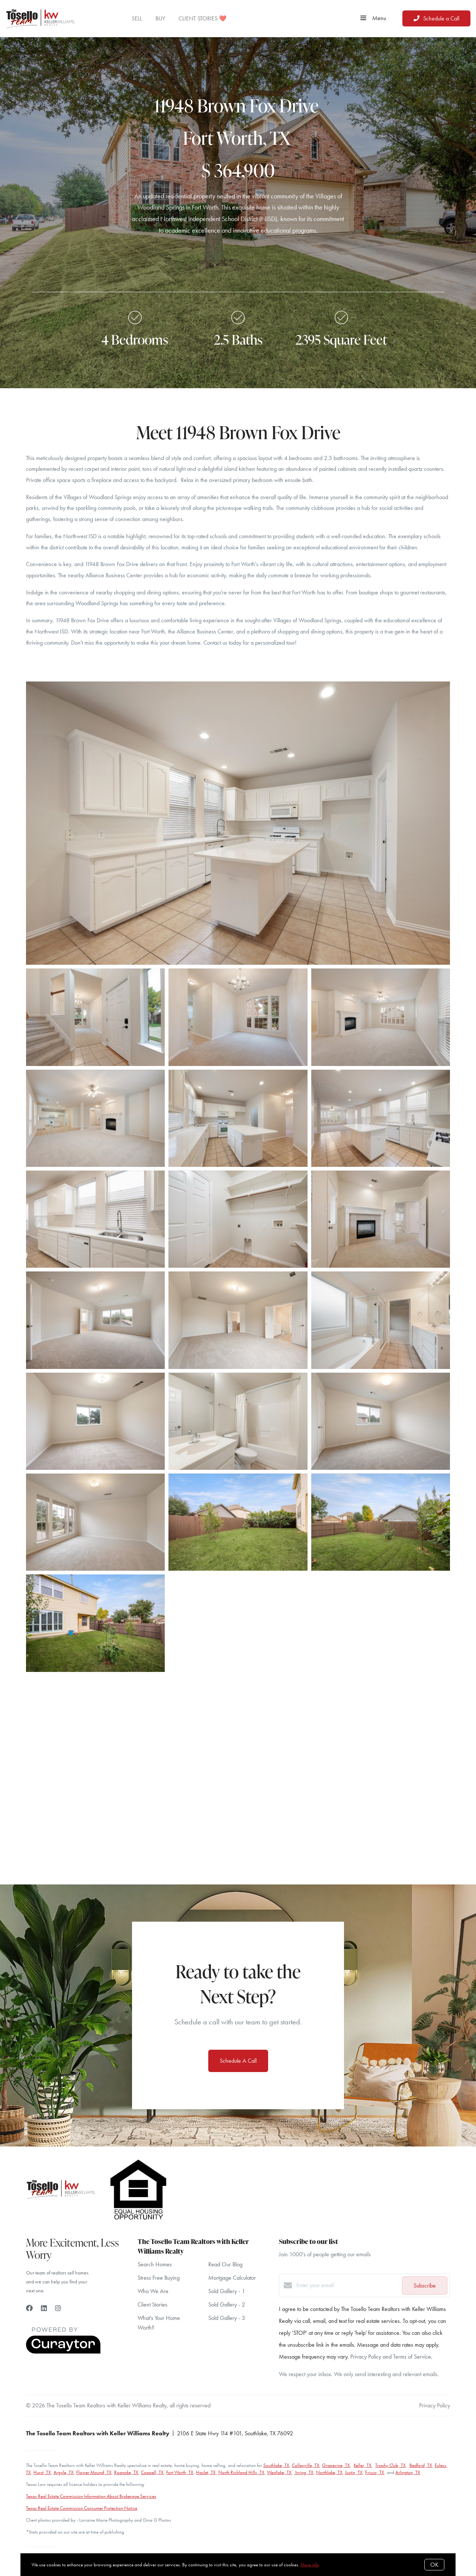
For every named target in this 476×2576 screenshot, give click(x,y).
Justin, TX (354, 2472)
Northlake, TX (329, 2472)
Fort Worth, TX (179, 2472)
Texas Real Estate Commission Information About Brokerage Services (91, 2496)
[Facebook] (29, 2308)
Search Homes (155, 2264)
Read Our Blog (225, 2264)
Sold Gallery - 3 (226, 2318)
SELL (137, 18)
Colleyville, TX (305, 2465)
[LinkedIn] (44, 2308)
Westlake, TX (279, 2472)
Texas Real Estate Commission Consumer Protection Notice (81, 2508)
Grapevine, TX (336, 2465)
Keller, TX (363, 2465)
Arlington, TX (407, 2472)
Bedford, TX (420, 2465)
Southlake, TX (276, 2465)
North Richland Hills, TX (241, 2472)
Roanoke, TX (126, 2472)
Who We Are (153, 2291)
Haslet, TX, (206, 2472)
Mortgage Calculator (232, 2278)
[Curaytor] (63, 2352)
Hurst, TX (42, 2472)
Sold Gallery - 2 (226, 2304)
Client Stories (152, 2304)
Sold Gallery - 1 (226, 2291)
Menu (373, 18)
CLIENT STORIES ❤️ (202, 18)
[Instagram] (58, 2308)
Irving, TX (303, 2472)
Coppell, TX (152, 2472)
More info (309, 2564)
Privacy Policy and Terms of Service (390, 2356)
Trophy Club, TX (390, 2465)
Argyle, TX (64, 2472)
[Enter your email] (347, 2285)
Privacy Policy (434, 2405)
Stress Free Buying (159, 2278)
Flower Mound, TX (94, 2472)
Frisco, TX (374, 2472)
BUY (160, 18)
